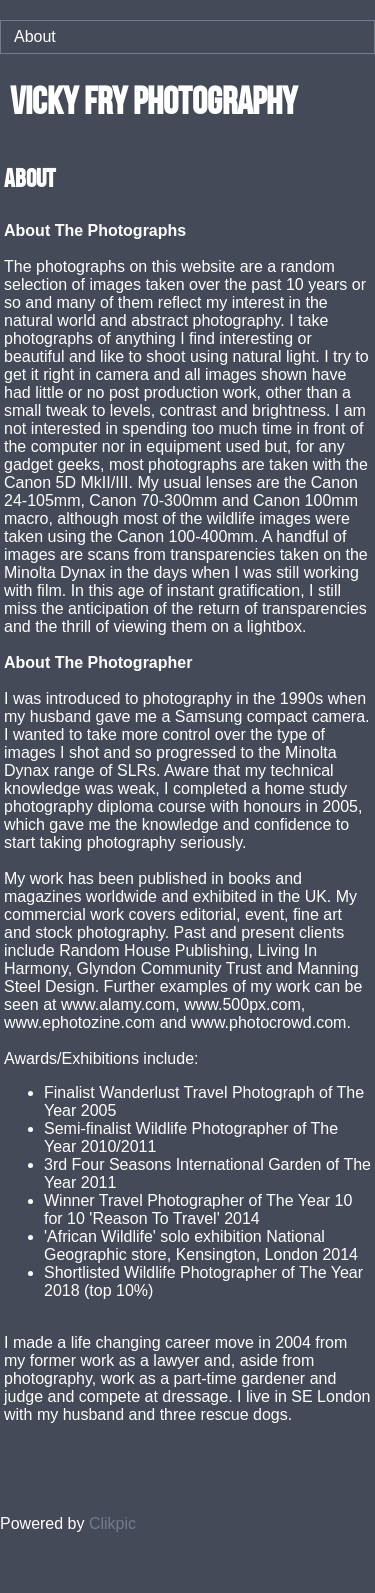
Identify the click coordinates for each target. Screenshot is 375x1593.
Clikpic (112, 1523)
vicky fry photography (153, 100)
